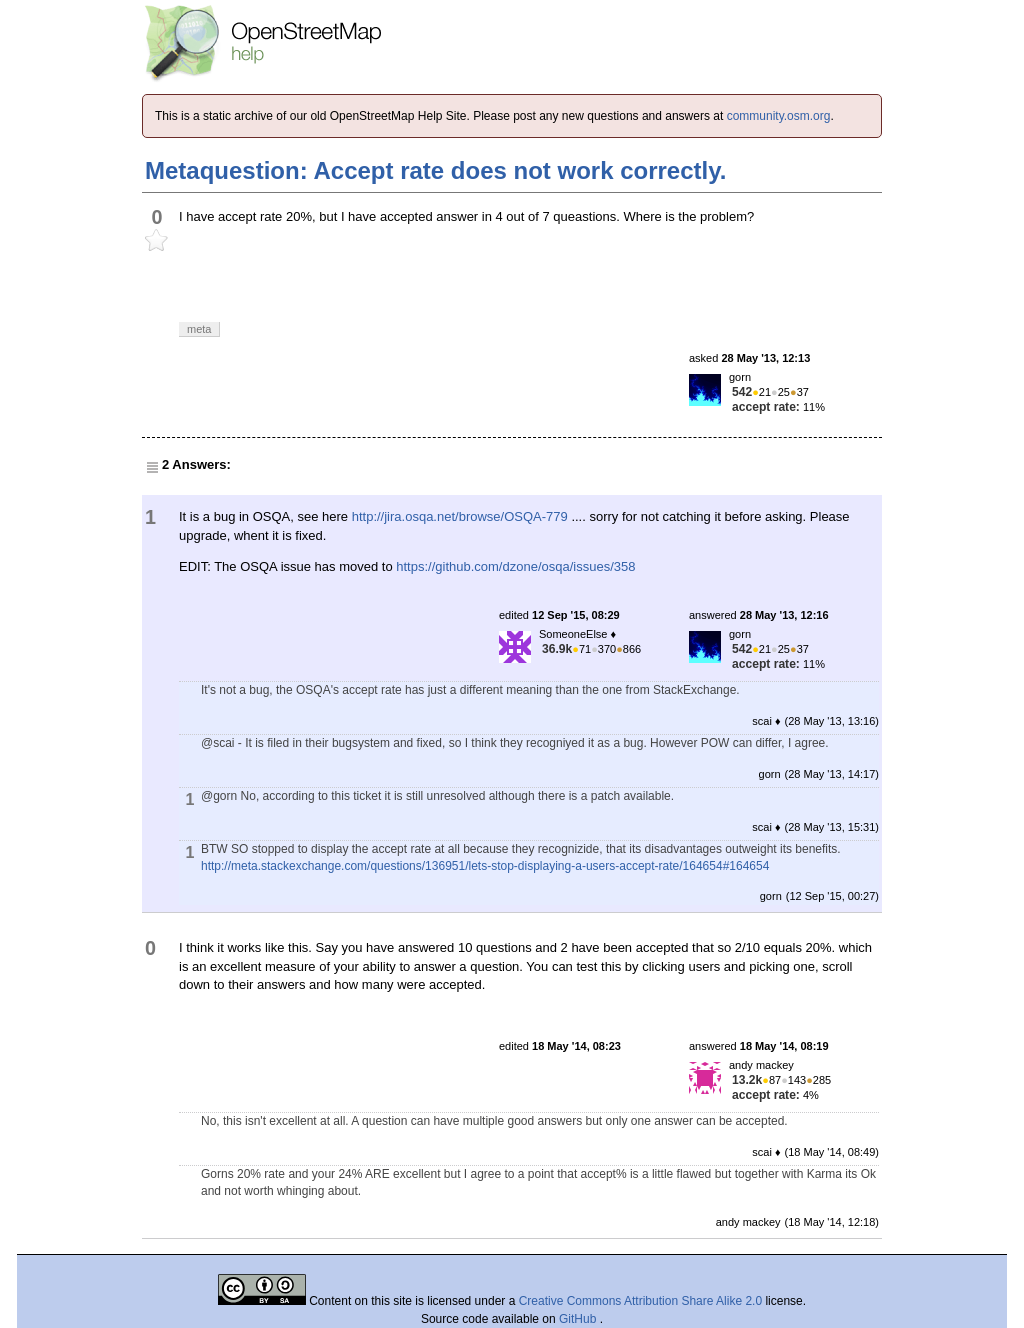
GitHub (579, 1319)
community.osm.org (779, 116)
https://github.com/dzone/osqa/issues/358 (515, 566)
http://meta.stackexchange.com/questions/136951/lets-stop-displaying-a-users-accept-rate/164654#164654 (485, 866)
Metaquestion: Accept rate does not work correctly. (435, 170)
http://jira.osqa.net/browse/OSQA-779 (460, 516)
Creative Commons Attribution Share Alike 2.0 (640, 1301)
